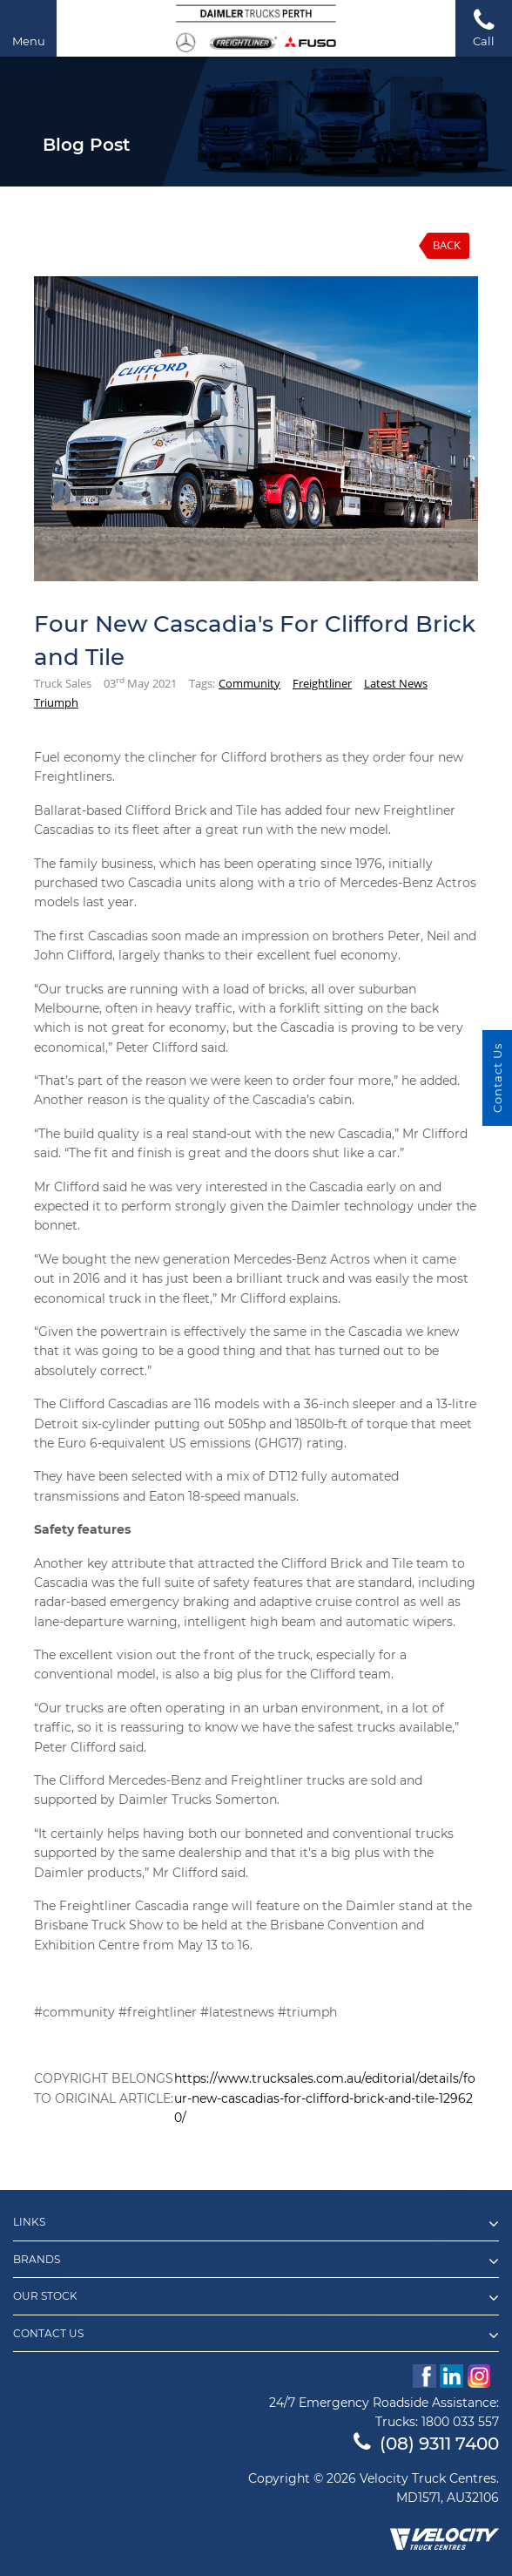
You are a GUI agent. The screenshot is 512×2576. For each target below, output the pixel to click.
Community (249, 683)
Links (256, 2224)
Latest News (396, 683)
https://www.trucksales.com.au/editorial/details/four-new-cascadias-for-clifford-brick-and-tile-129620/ (324, 2098)
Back (447, 245)
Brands (256, 2261)
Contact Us (256, 2335)
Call (483, 27)
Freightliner (322, 683)
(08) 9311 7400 (426, 2443)
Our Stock (256, 2298)
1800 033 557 (460, 2422)
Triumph (56, 702)
